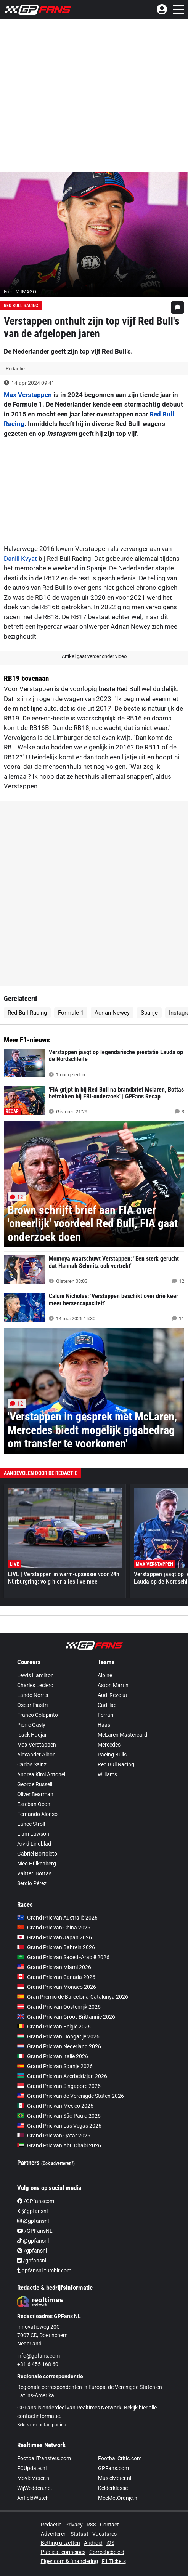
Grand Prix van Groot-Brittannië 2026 (66, 2017)
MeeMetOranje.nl (118, 2498)
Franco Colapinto (37, 1715)
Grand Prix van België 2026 (54, 2027)
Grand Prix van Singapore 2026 (59, 2086)
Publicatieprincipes (63, 2552)
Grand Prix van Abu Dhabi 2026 (59, 2145)
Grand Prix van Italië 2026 (52, 2056)
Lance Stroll (31, 1824)
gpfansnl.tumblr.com (44, 2270)
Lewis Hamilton (35, 1675)
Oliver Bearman (35, 1794)
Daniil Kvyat (20, 558)
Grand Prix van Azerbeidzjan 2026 (62, 2076)
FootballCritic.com (119, 2458)
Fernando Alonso (37, 1814)
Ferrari (105, 1715)
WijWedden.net (34, 2488)
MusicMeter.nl (114, 2478)
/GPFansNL (35, 2231)
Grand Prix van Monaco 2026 (56, 1987)
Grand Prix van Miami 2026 (54, 1967)
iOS (110, 2543)
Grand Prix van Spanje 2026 (55, 2066)
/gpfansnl (32, 2251)
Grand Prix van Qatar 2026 (53, 2136)
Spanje (149, 1012)
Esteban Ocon (33, 1804)
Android (93, 2543)
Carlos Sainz (32, 1764)
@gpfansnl (33, 2221)
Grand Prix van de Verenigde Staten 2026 (70, 2096)
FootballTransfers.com (44, 2458)
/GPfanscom (35, 2201)
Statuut (79, 2534)
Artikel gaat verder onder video (94, 656)
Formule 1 (71, 1012)
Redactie (51, 2525)
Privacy (74, 2525)
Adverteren (54, 2534)
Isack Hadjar (32, 1735)
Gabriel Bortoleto (37, 1854)
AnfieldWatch (33, 2498)
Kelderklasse (113, 2488)
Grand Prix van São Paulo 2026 (59, 2116)
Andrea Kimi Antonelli (42, 1774)
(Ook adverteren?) (58, 2163)
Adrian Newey (112, 1012)
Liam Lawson (33, 1834)
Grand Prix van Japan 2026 (54, 1937)
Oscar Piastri (32, 1705)
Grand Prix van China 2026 (53, 1927)
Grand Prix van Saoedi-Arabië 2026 (63, 1957)
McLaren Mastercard (122, 1735)
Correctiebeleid (106, 2552)
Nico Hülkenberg (36, 1863)
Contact (109, 2525)
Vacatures (104, 2534)
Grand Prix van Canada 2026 (56, 1977)
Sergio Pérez (32, 1883)
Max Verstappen (28, 395)
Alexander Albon (36, 1754)
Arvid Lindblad (34, 1844)
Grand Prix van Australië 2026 (57, 1918)
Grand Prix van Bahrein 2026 (56, 1947)
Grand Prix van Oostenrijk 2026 (59, 2007)
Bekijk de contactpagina (41, 2424)
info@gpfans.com (38, 2356)
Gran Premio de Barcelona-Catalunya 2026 (72, 1997)
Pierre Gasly (31, 1725)
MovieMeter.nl (33, 2478)
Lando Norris (32, 1695)
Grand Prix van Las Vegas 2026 (59, 2126)
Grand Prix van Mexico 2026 (55, 2106)
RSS (91, 2525)
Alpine (105, 1675)
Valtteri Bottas (34, 1873)
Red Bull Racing (21, 305)
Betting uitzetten (60, 2543)
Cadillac (107, 1705)
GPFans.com (113, 2468)
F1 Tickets (114, 2561)
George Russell (34, 1784)
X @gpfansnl (32, 2211)
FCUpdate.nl (32, 2468)
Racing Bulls (112, 1754)
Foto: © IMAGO (20, 292)
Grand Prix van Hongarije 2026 (58, 2036)
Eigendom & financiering (69, 2561)
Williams (107, 1774)
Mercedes (109, 1745)
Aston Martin (113, 1685)
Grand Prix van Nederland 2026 (59, 2046)
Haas (104, 1725)
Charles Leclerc (35, 1685)
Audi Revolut (112, 1695)
